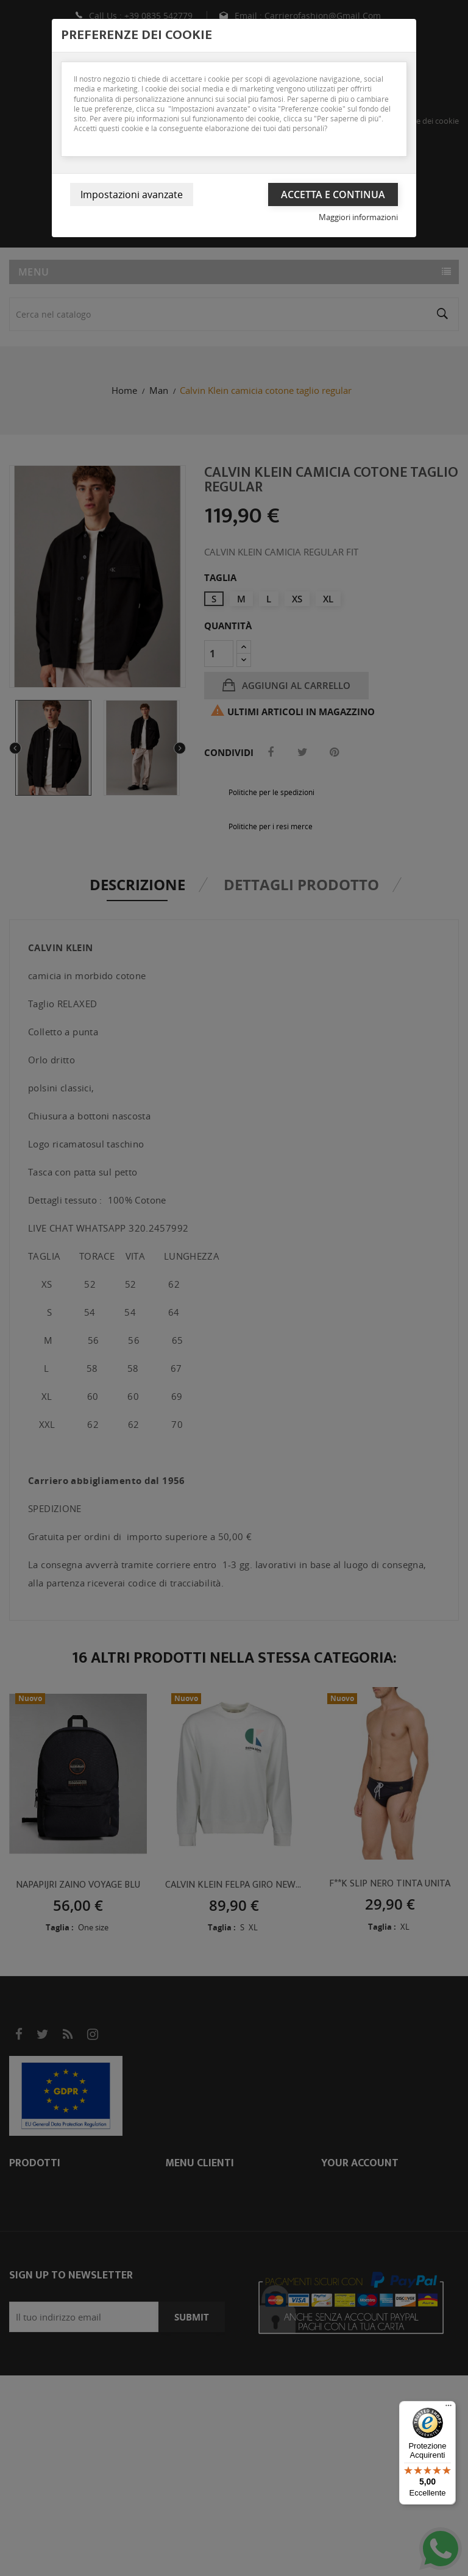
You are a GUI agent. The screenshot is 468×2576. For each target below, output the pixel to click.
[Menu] (448, 2408)
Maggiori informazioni (358, 217)
